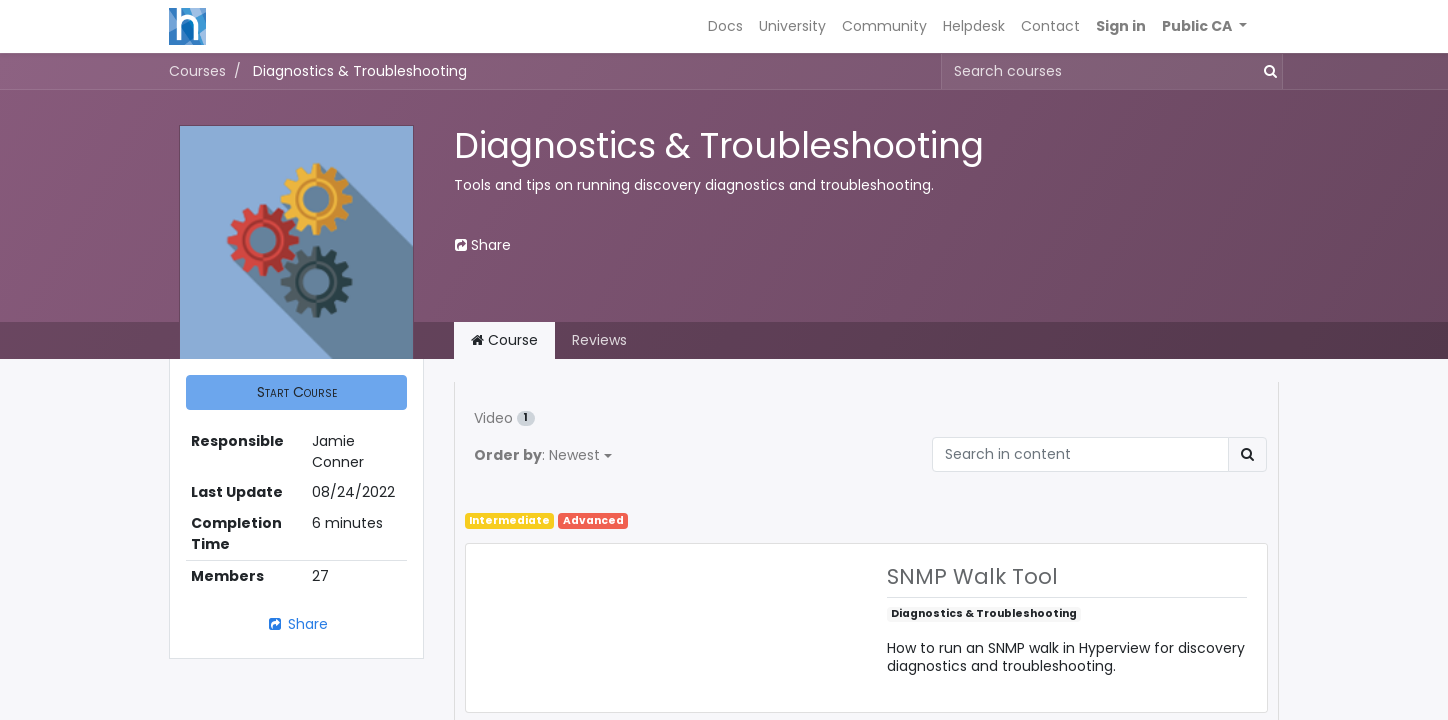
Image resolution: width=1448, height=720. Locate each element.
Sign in (1121, 26)
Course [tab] (504, 340)
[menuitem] (725, 26)
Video (504, 418)
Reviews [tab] (599, 340)
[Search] (1247, 454)
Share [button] (483, 245)
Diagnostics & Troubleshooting (984, 614)
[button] (1204, 26)
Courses (197, 71)
